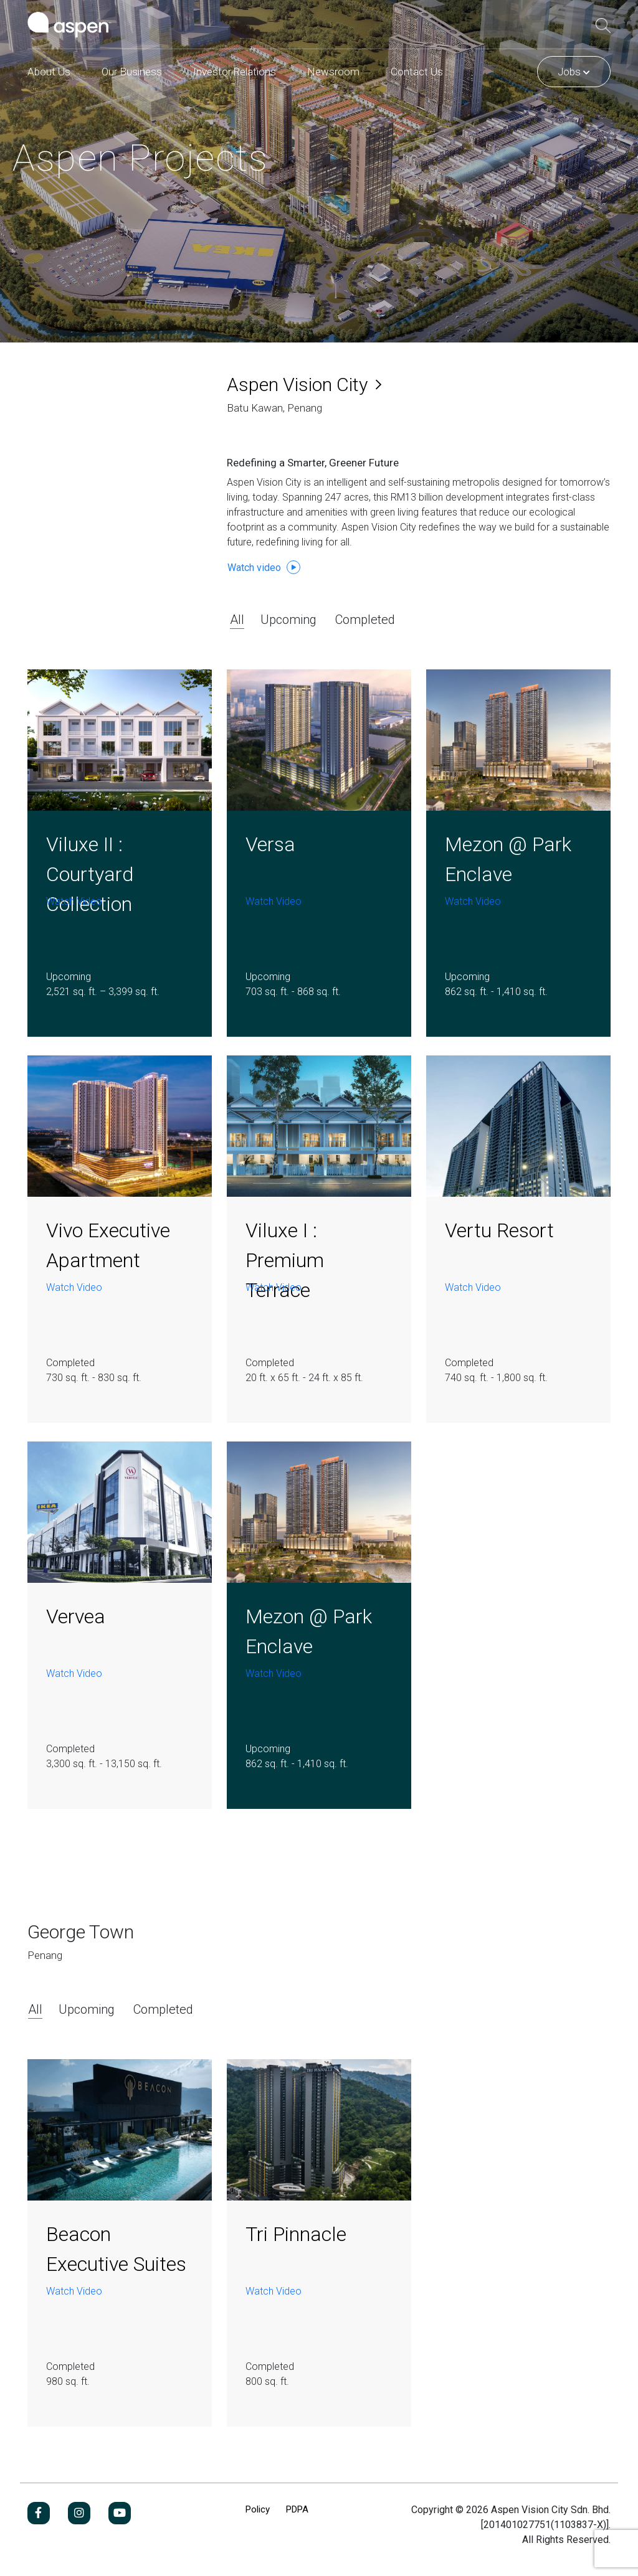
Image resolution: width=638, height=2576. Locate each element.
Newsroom (333, 71)
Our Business (132, 71)
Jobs (574, 71)
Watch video (263, 567)
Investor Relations (234, 71)
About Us (48, 71)
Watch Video (74, 901)
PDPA (297, 2509)
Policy (257, 2509)
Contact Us (417, 71)
